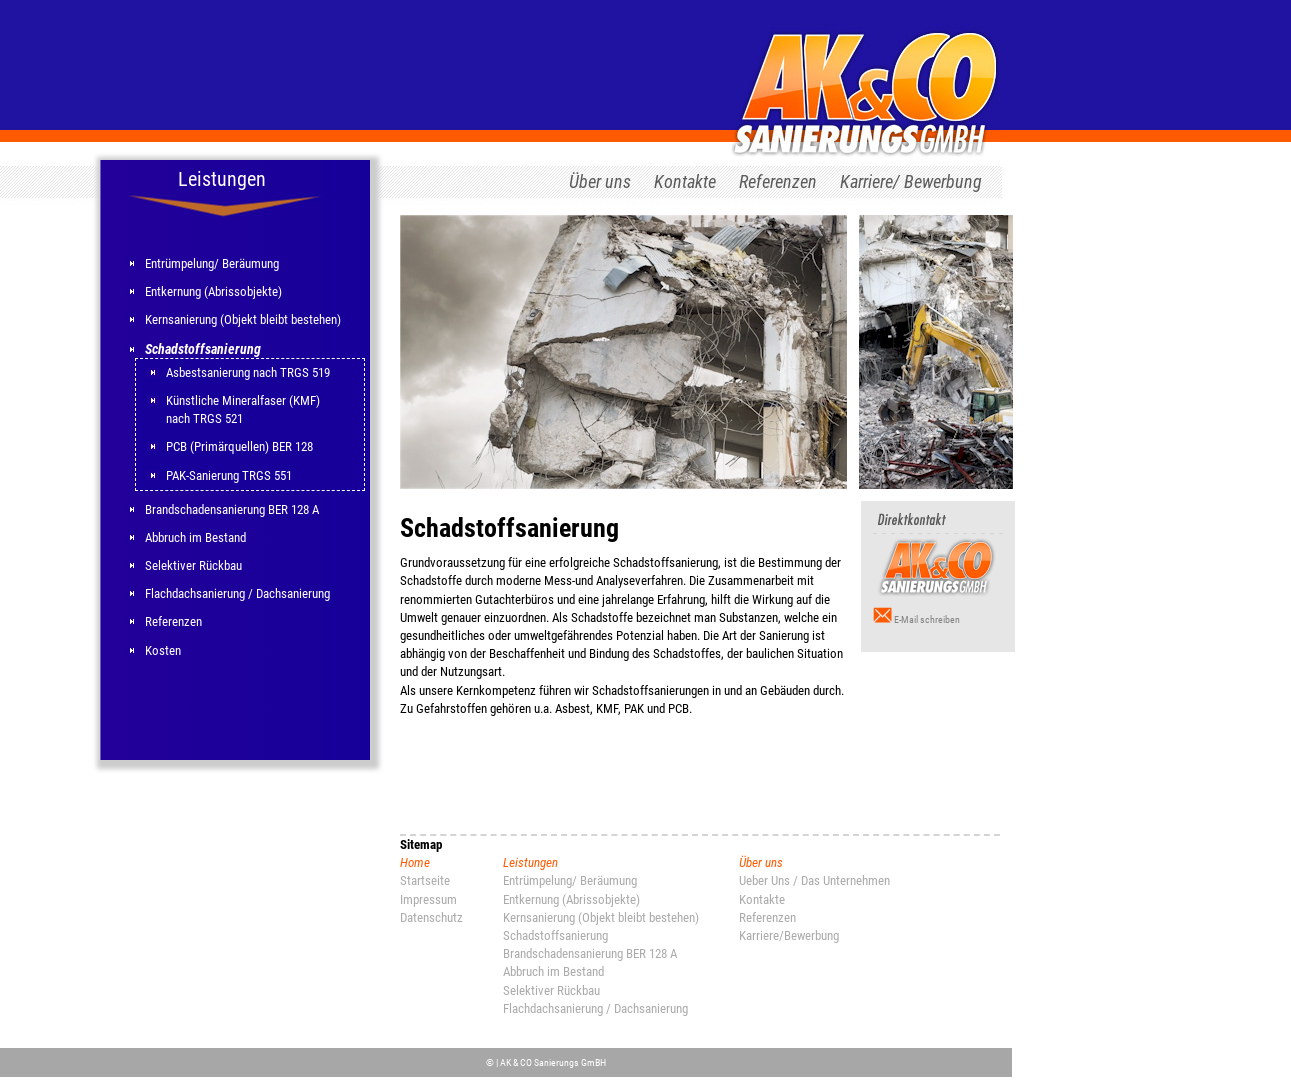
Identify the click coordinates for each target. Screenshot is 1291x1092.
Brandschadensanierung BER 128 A (232, 509)
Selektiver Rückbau (193, 565)
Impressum (428, 899)
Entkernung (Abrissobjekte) (213, 291)
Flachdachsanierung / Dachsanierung (237, 593)
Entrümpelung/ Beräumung (212, 263)
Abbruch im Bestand (195, 537)
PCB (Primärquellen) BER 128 (239, 446)
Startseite (425, 880)
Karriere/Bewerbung (789, 935)
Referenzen (778, 181)
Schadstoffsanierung (203, 349)
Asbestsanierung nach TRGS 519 (248, 372)
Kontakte (685, 181)
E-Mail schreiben (927, 619)
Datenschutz (431, 917)
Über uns (600, 181)
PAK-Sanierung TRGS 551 (229, 475)
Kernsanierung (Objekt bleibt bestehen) (243, 319)
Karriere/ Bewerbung (911, 181)
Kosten (163, 650)
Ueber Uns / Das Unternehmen (814, 880)
